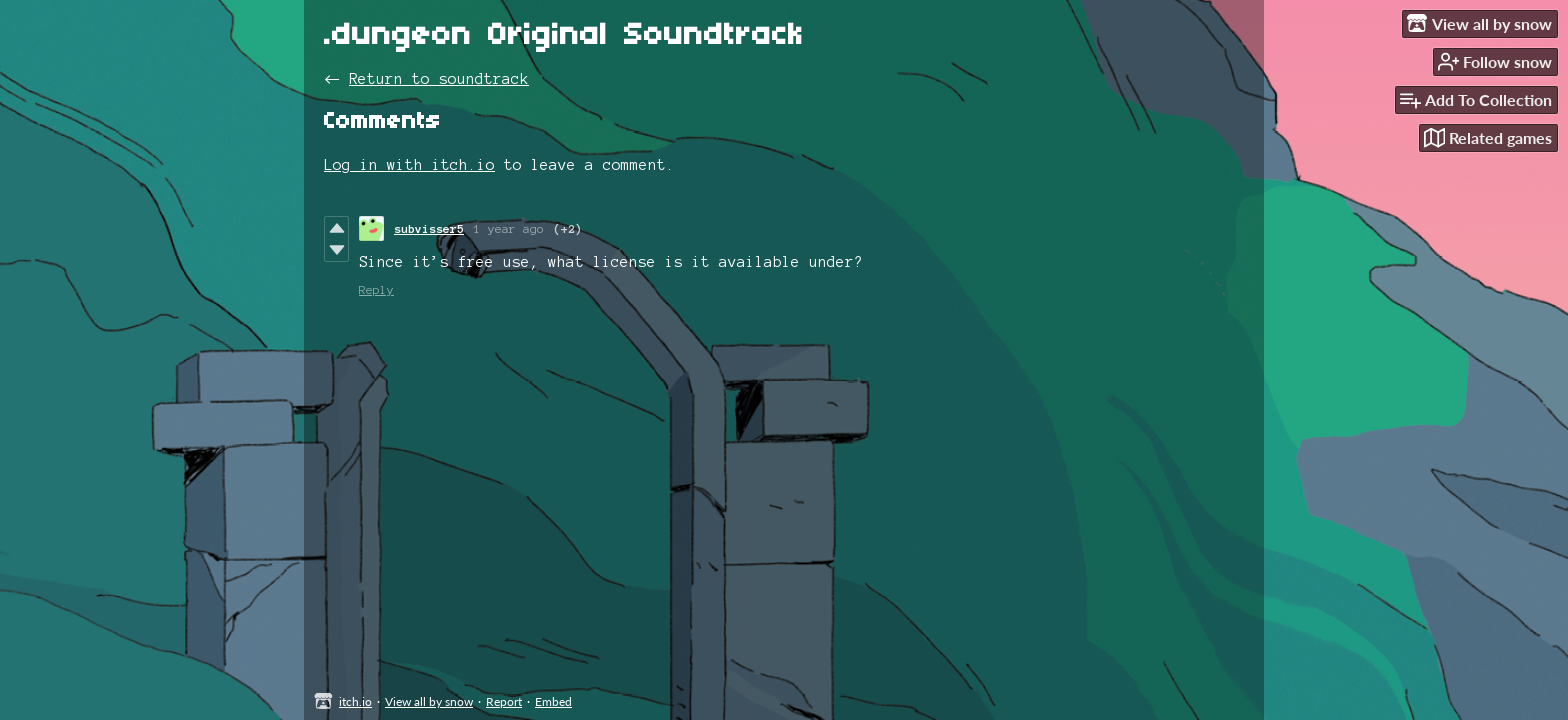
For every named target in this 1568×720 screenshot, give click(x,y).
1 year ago (509, 228)
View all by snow (429, 701)
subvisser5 (429, 228)
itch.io (355, 701)
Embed (553, 701)
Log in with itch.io (409, 165)
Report (504, 701)
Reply (376, 289)
